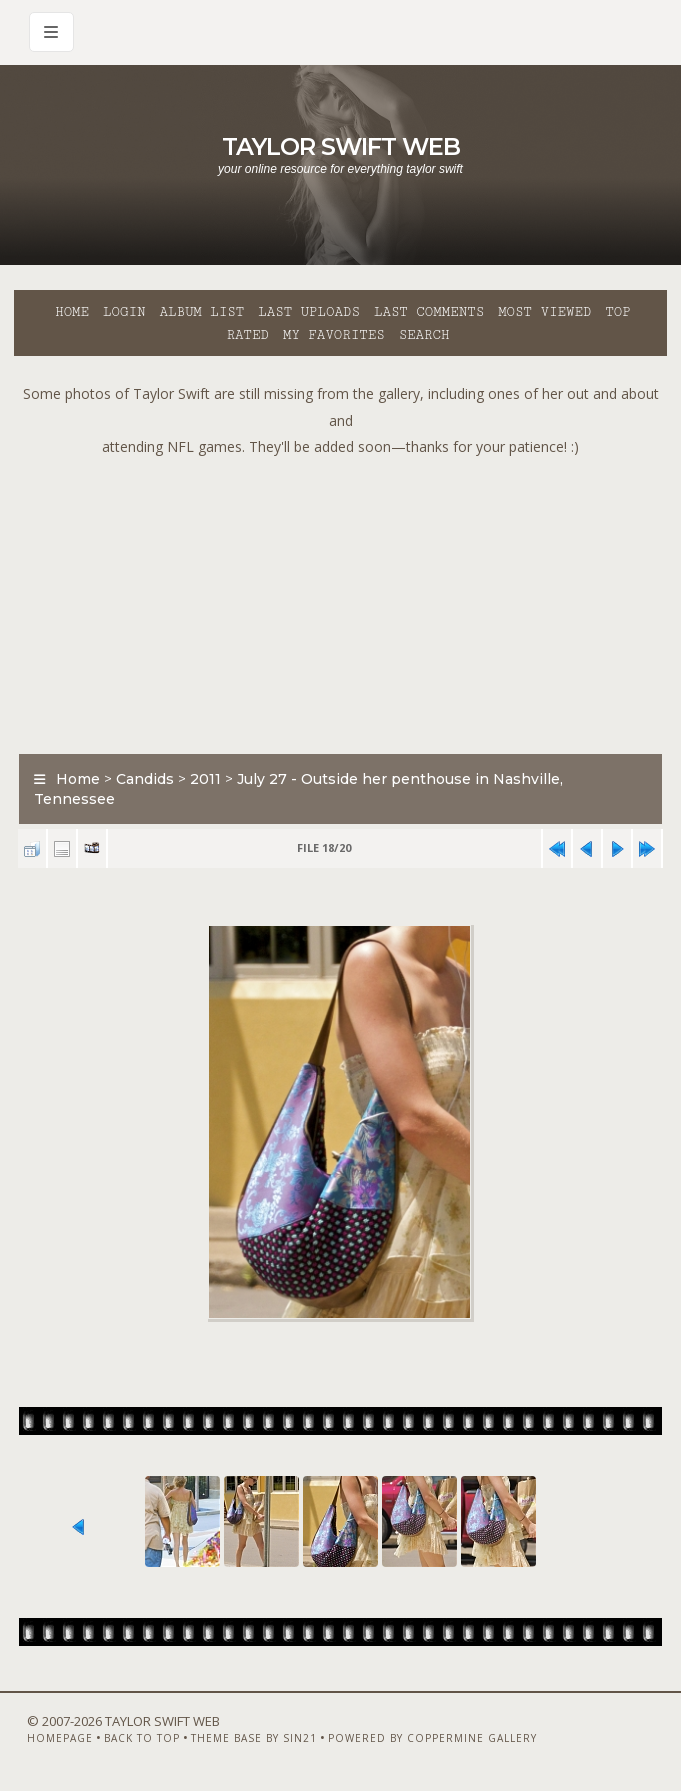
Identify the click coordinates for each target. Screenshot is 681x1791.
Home (72, 312)
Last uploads (309, 312)
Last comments (429, 312)
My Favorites (334, 335)
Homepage (60, 1738)
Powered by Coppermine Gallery (432, 1738)
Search (424, 335)
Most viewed (544, 312)
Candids (145, 779)
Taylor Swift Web (341, 146)
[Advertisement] (347, 601)
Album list (201, 312)
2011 (205, 779)
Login (124, 312)
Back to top (142, 1738)
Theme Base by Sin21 (254, 1738)
